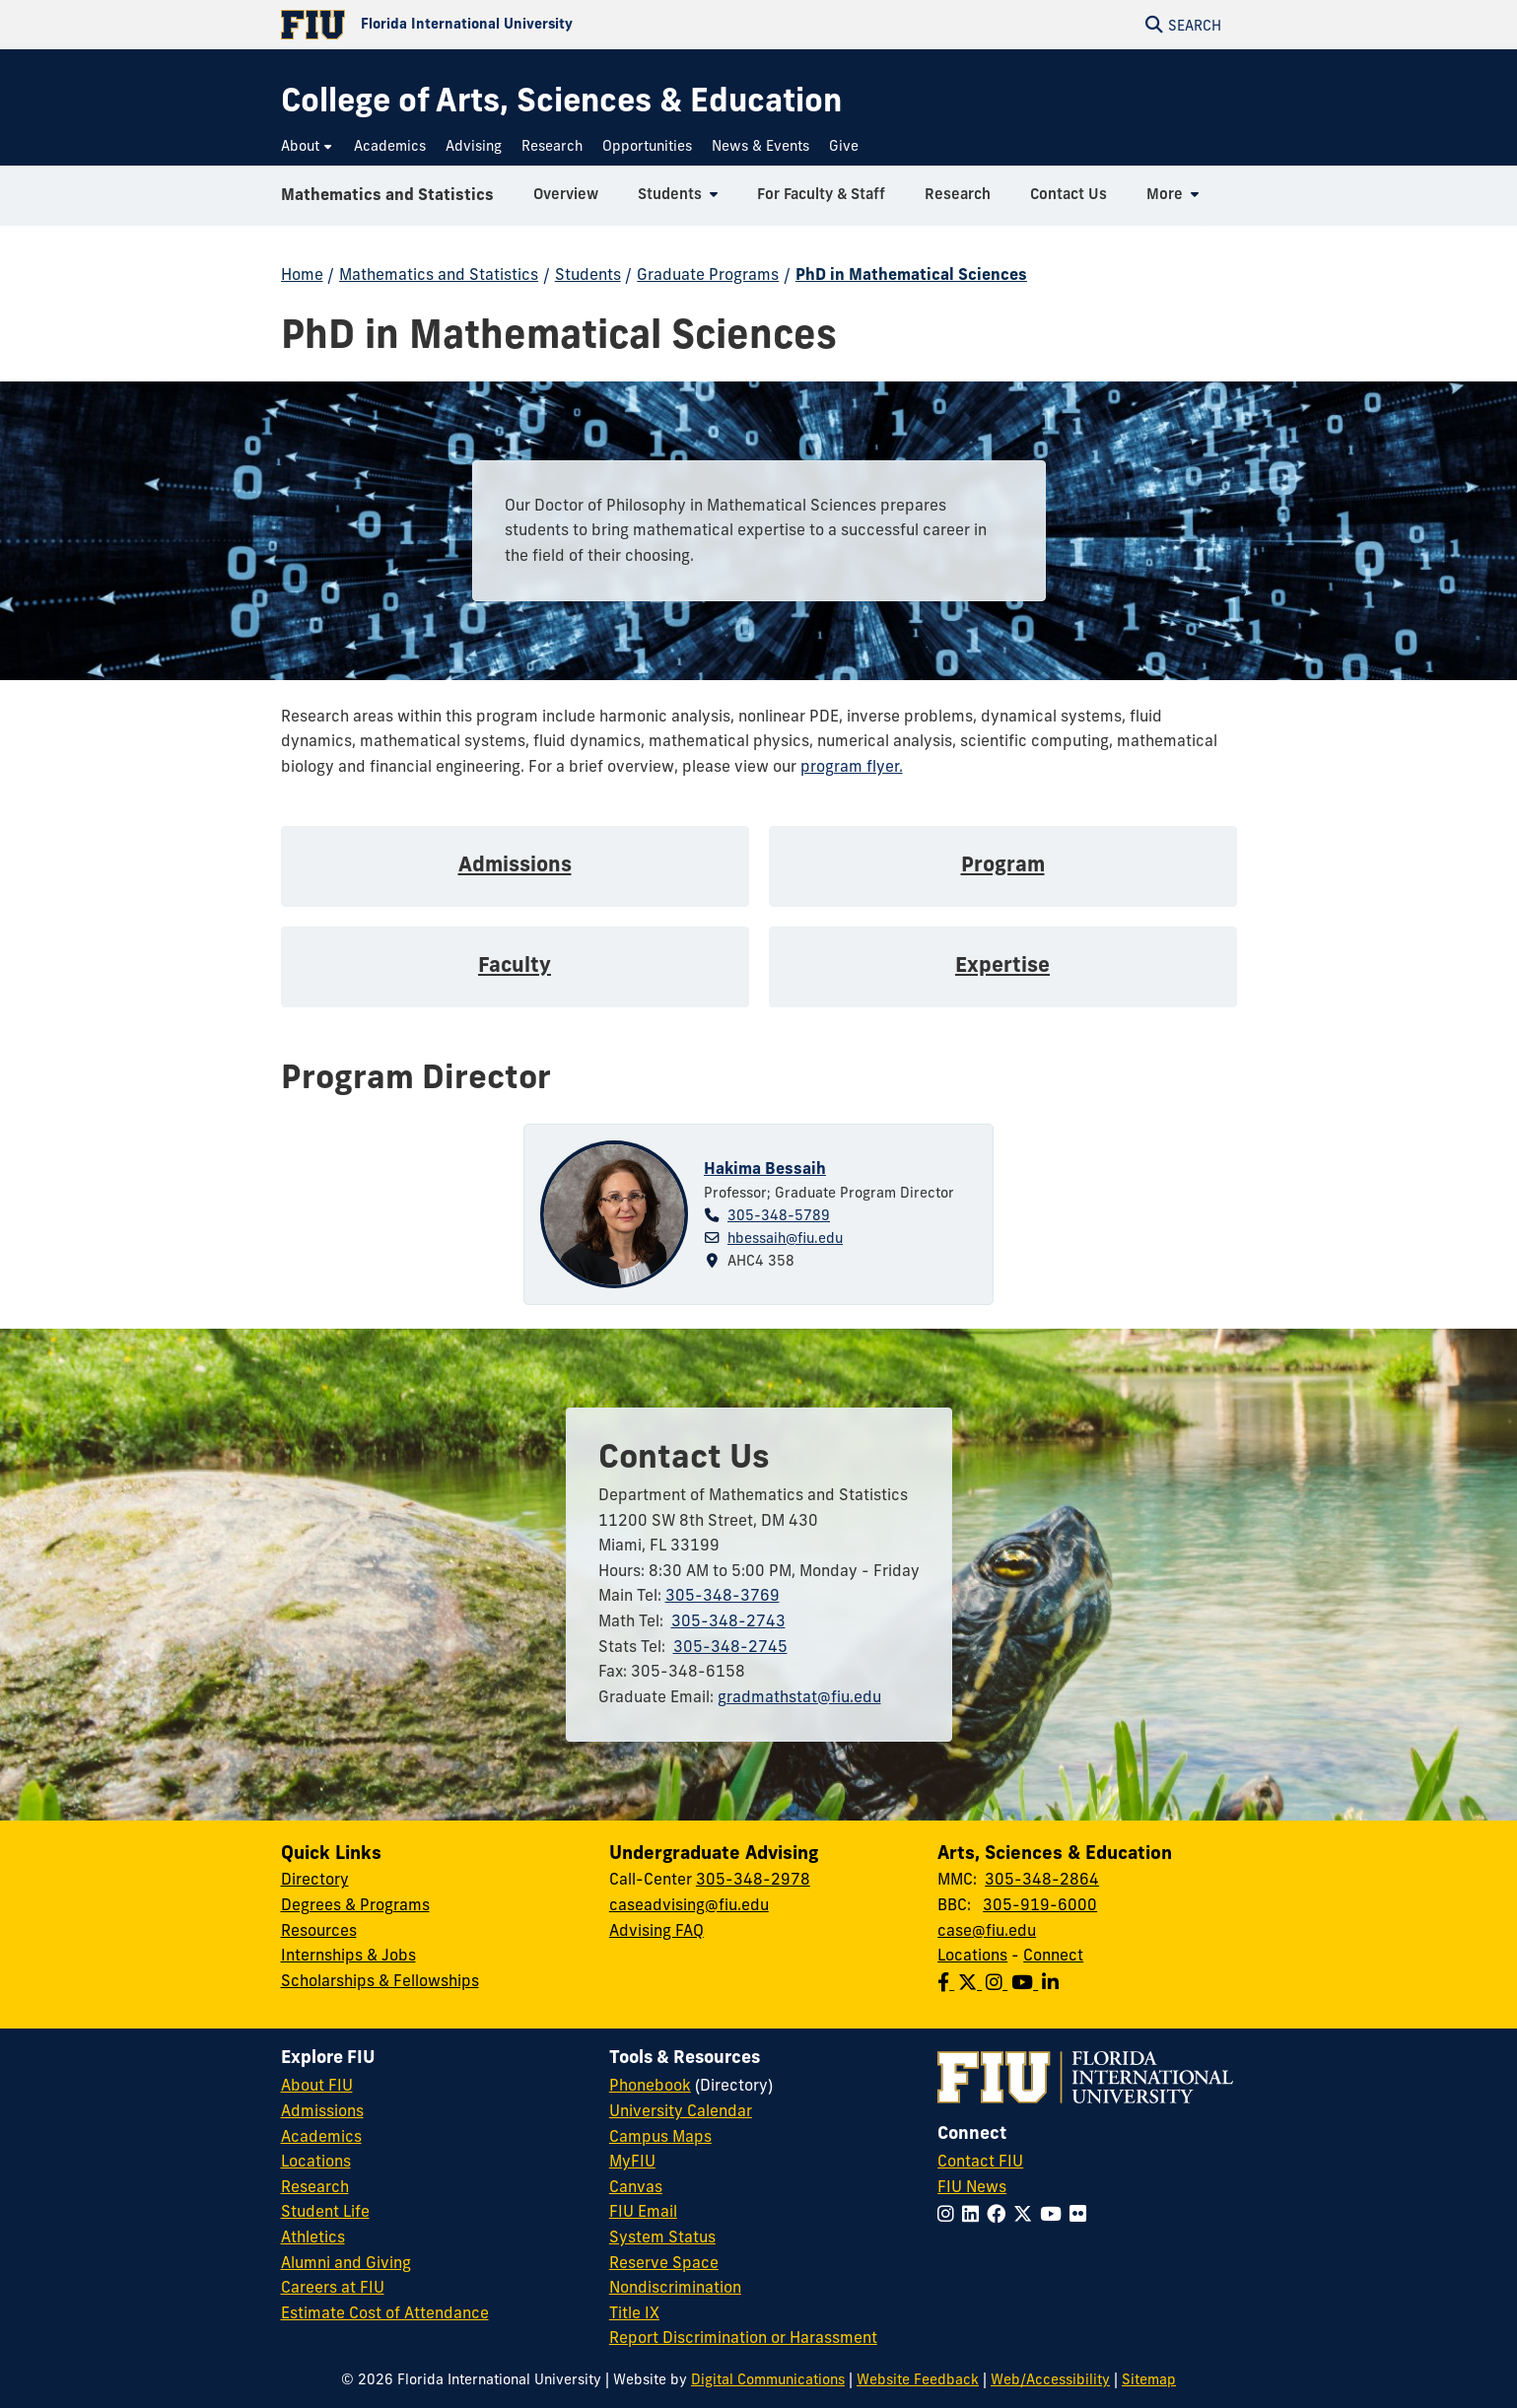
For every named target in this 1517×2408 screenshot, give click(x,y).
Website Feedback (918, 2379)
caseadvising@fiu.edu (689, 1904)
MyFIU (632, 2160)
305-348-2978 (753, 1879)
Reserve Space (664, 2262)
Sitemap (1149, 2379)
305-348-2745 (730, 1646)
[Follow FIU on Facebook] (1000, 2214)
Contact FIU (980, 2160)
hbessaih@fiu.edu (785, 1238)
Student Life (325, 2211)
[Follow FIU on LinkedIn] (974, 2214)
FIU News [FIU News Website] (971, 2186)
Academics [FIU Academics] (321, 2136)
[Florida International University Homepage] (520, 24)
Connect (1053, 1954)
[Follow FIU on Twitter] (1026, 2214)
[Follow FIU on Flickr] (1081, 2214)
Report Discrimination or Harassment (743, 2337)
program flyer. (851, 766)
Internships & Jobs (348, 1954)
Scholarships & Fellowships (380, 1980)
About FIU (317, 2085)
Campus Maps (660, 2136)
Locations (972, 1954)
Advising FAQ (656, 1930)
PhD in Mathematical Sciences (911, 274)
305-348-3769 (722, 1595)
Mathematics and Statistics (387, 201)
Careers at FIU (332, 2287)
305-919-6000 (1040, 1904)
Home (302, 274)
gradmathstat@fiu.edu (799, 1696)
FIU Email (643, 2211)
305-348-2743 (728, 1620)
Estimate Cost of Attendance (385, 2312)
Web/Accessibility (1050, 2379)
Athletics (313, 2236)
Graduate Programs (708, 274)
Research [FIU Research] (315, 2186)
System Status (662, 2236)
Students (588, 274)
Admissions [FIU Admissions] (322, 2110)
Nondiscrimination (675, 2287)
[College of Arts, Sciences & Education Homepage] (561, 100)
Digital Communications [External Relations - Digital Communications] (768, 2379)
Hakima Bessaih (765, 1168)
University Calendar (680, 2110)
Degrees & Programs (355, 1904)
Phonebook (650, 2085)
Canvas (635, 2186)
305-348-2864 (1042, 1879)
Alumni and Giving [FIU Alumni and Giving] (346, 2262)
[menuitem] (307, 146)
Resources (319, 1930)
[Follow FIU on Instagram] (949, 2214)
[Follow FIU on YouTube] (1054, 2214)
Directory (315, 1879)
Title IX (634, 2312)
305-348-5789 (778, 1215)
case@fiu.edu (986, 1930)
